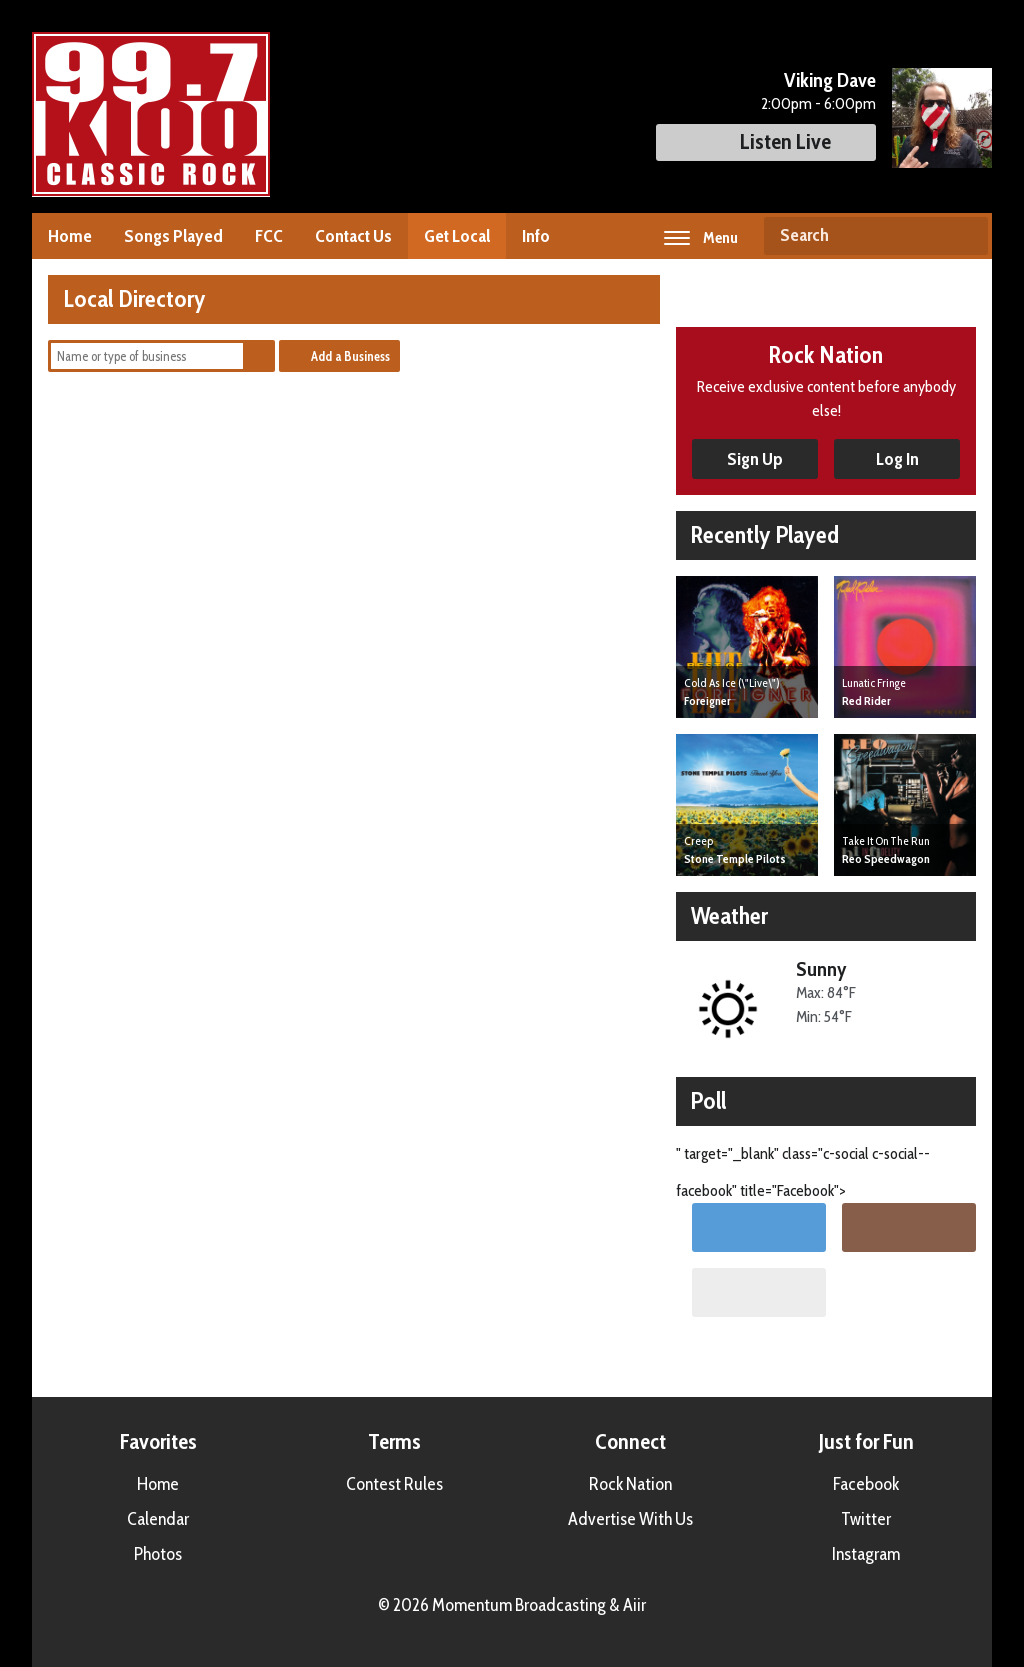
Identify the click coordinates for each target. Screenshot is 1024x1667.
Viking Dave (830, 80)
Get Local (457, 236)
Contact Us (353, 236)
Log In (897, 459)
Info (536, 236)
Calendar (158, 1519)
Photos (158, 1554)
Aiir (634, 1605)
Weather (729, 915)
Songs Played (173, 236)
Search (965, 236)
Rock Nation (630, 1484)
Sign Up (755, 459)
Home (70, 236)
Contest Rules (394, 1484)
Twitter (866, 1519)
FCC (269, 236)
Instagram (866, 1554)
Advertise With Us (630, 1519)
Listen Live (766, 141)
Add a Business (350, 356)
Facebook (866, 1484)
